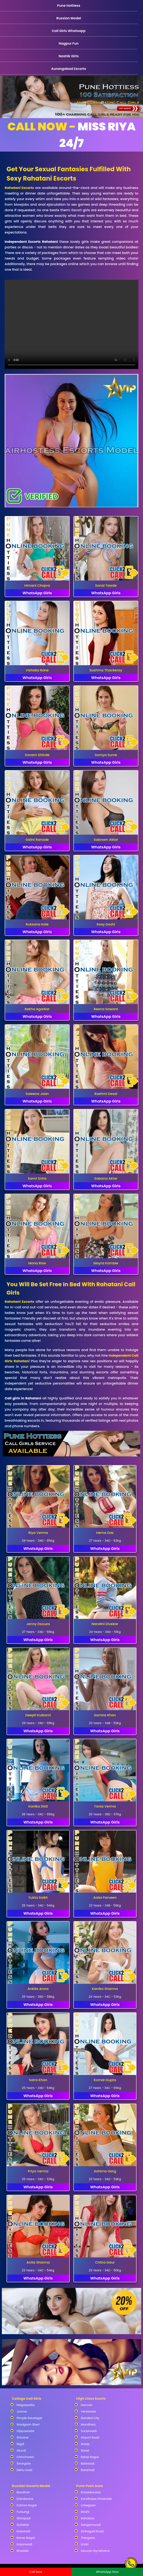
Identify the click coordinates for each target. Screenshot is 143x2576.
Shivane (22, 2437)
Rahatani (87, 2518)
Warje (85, 2444)
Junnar (22, 2411)
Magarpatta (25, 2405)
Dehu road (24, 2470)
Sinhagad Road (92, 2531)
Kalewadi (23, 2531)
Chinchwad (25, 2457)
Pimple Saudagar (29, 2418)
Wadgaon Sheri (28, 2424)
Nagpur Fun (69, 43)
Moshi (85, 2512)
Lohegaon (88, 2505)
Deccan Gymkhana (95, 2551)
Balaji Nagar (90, 2457)
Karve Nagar (26, 2538)
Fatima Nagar (27, 2505)
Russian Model (68, 18)
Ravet (85, 2450)
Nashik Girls (69, 56)
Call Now (35, 2572)
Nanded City (90, 2418)
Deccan (86, 2405)
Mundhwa (88, 2424)
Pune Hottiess (68, 5)
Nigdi (20, 2444)
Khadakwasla (91, 2492)
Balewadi (87, 2463)
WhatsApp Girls (37, 593)
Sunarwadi (89, 2431)
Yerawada (88, 2411)
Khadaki (22, 2551)
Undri (85, 2544)
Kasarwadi (24, 2544)
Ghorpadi (24, 2518)
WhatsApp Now (107, 2572)
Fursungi (23, 2512)
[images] (130, 2563)
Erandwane (25, 2499)
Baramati (88, 2470)
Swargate (24, 2463)
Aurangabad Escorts (68, 68)
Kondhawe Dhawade (96, 2499)
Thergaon (88, 2538)
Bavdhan (23, 2492)
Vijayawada (25, 2431)
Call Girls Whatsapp (68, 30)
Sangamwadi (91, 2525)
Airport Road (90, 2437)
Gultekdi (23, 2525)
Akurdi (21, 2450)
